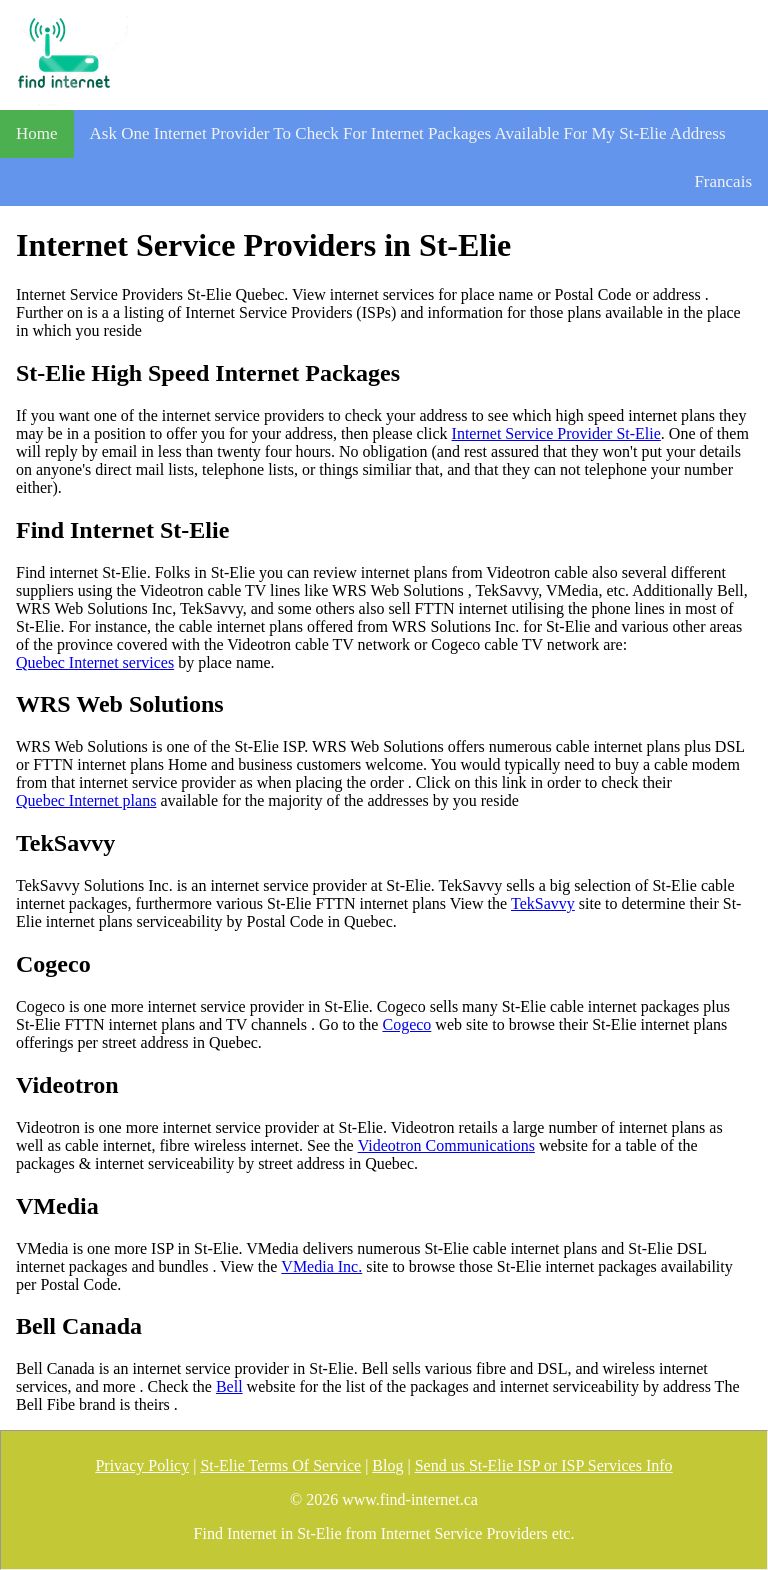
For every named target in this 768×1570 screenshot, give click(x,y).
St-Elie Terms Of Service (280, 1465)
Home (37, 133)
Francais (723, 181)
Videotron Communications (446, 1145)
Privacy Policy (142, 1465)
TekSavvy (543, 903)
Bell (229, 1386)
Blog (387, 1465)
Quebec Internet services (95, 662)
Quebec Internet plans (86, 800)
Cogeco (406, 1024)
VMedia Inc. (321, 1266)
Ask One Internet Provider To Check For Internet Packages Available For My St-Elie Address (408, 133)
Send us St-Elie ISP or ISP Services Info (544, 1465)
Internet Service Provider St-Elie (556, 433)
